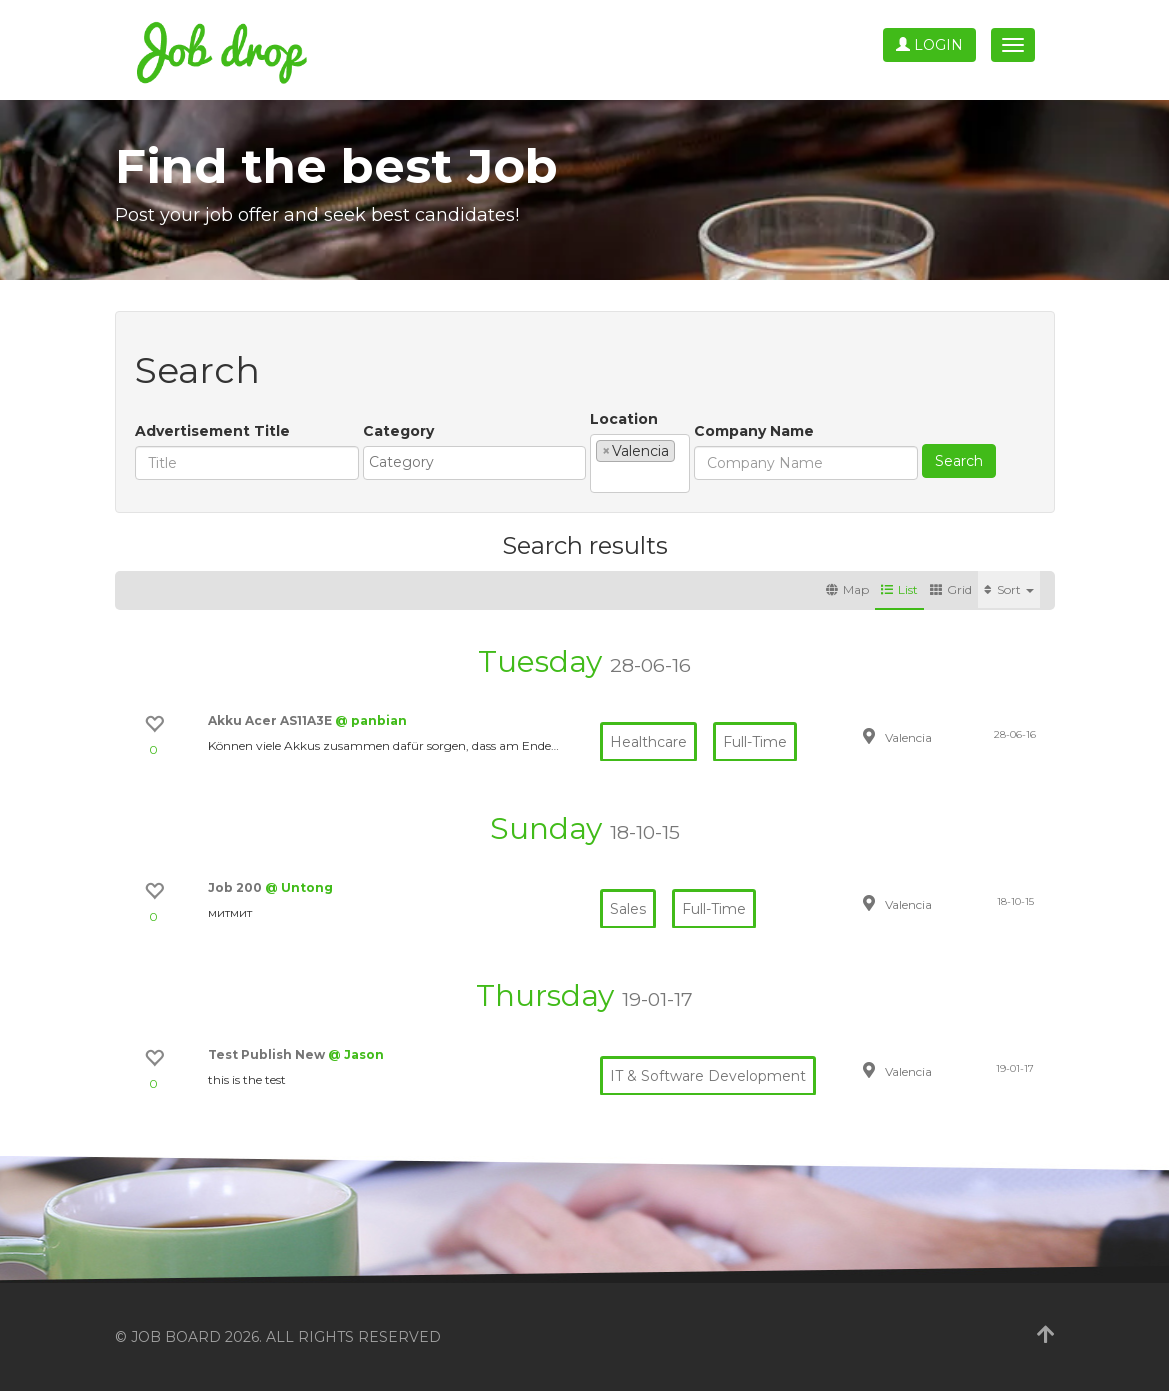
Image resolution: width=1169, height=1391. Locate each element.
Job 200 (236, 887)
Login (929, 45)
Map (847, 589)
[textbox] (479, 462)
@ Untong (299, 887)
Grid (951, 589)
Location (624, 419)
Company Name (754, 431)
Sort (1009, 589)
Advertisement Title (212, 431)
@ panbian (371, 720)
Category (398, 431)
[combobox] (474, 463)
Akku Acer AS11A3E (271, 720)
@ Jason (356, 1054)
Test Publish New (268, 1054)
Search (959, 461)
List (899, 589)
